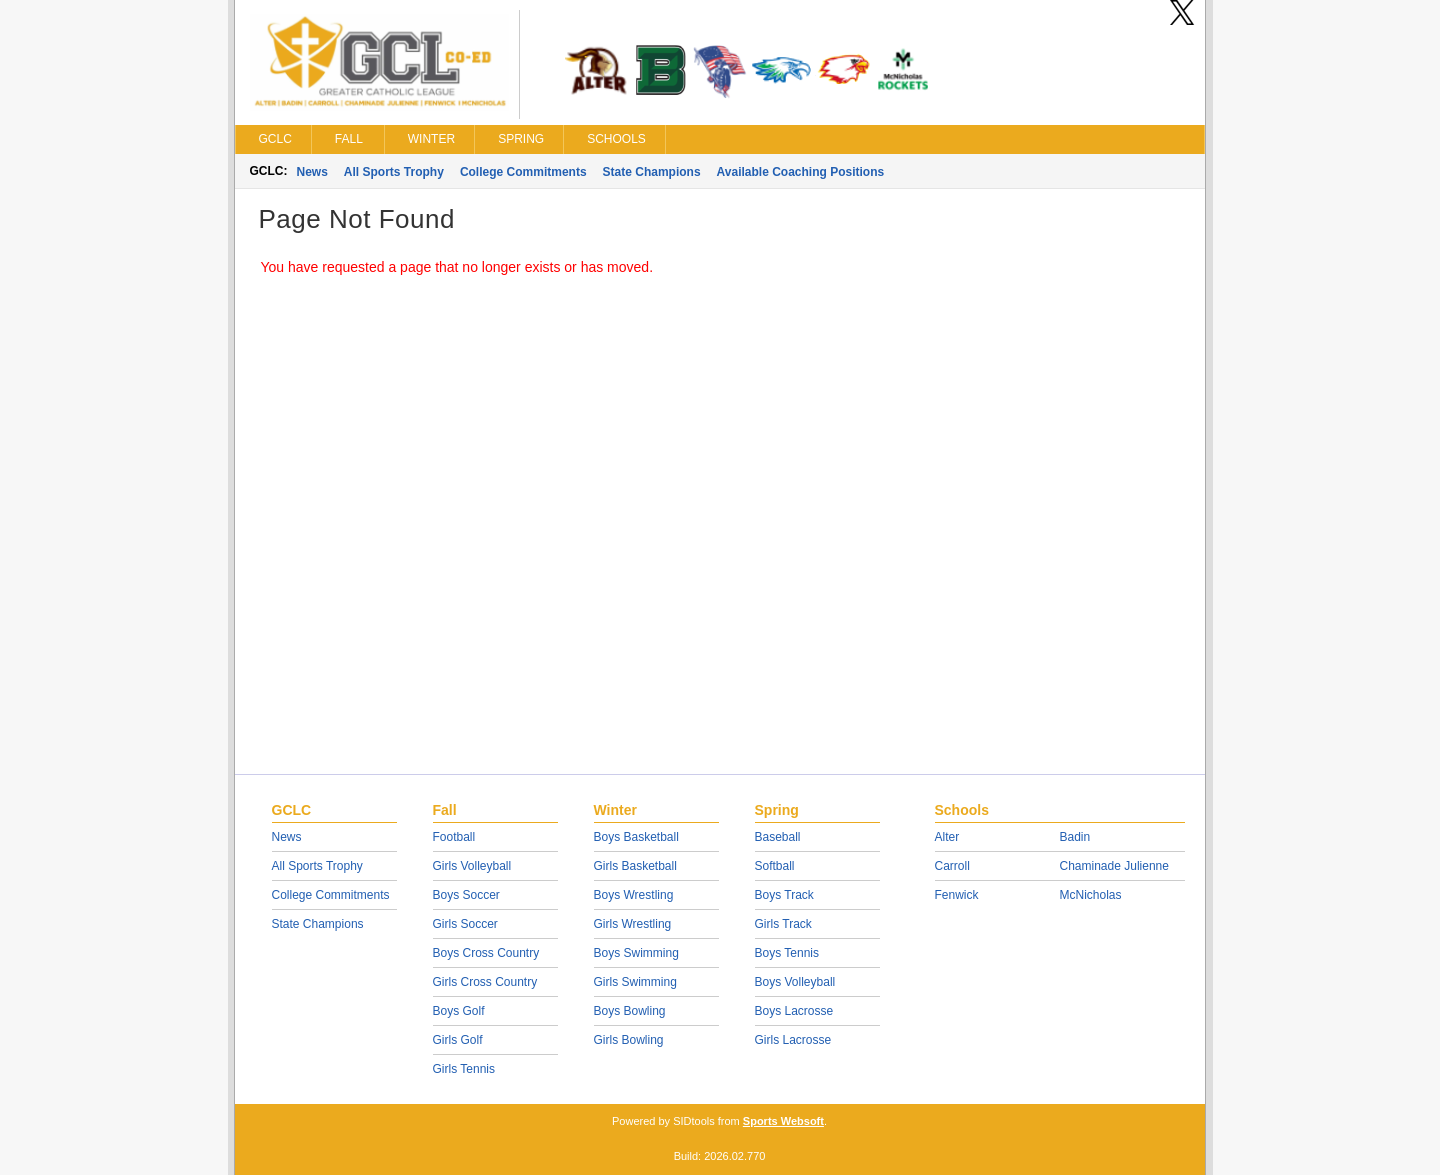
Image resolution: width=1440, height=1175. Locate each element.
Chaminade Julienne (1114, 866)
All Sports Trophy (394, 172)
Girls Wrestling (633, 924)
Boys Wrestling (634, 895)
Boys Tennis (787, 953)
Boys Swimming (636, 953)
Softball (775, 866)
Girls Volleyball (472, 866)
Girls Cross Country (485, 982)
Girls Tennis (464, 1069)
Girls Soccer (465, 924)
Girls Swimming (635, 982)
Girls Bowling (629, 1040)
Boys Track (784, 895)
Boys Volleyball (795, 982)
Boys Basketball (636, 837)
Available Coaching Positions (801, 172)
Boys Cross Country (486, 953)
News (312, 172)
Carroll (952, 866)
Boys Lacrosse (794, 1011)
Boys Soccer (466, 895)
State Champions (652, 172)
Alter (947, 837)
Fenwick (957, 895)
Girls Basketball (635, 866)
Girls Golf (458, 1040)
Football (454, 837)
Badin (1075, 837)
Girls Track (783, 924)
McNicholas (1091, 895)
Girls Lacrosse (793, 1040)
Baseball (778, 837)
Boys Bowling (630, 1011)
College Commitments (523, 172)
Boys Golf (459, 1011)
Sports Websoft (783, 1121)
